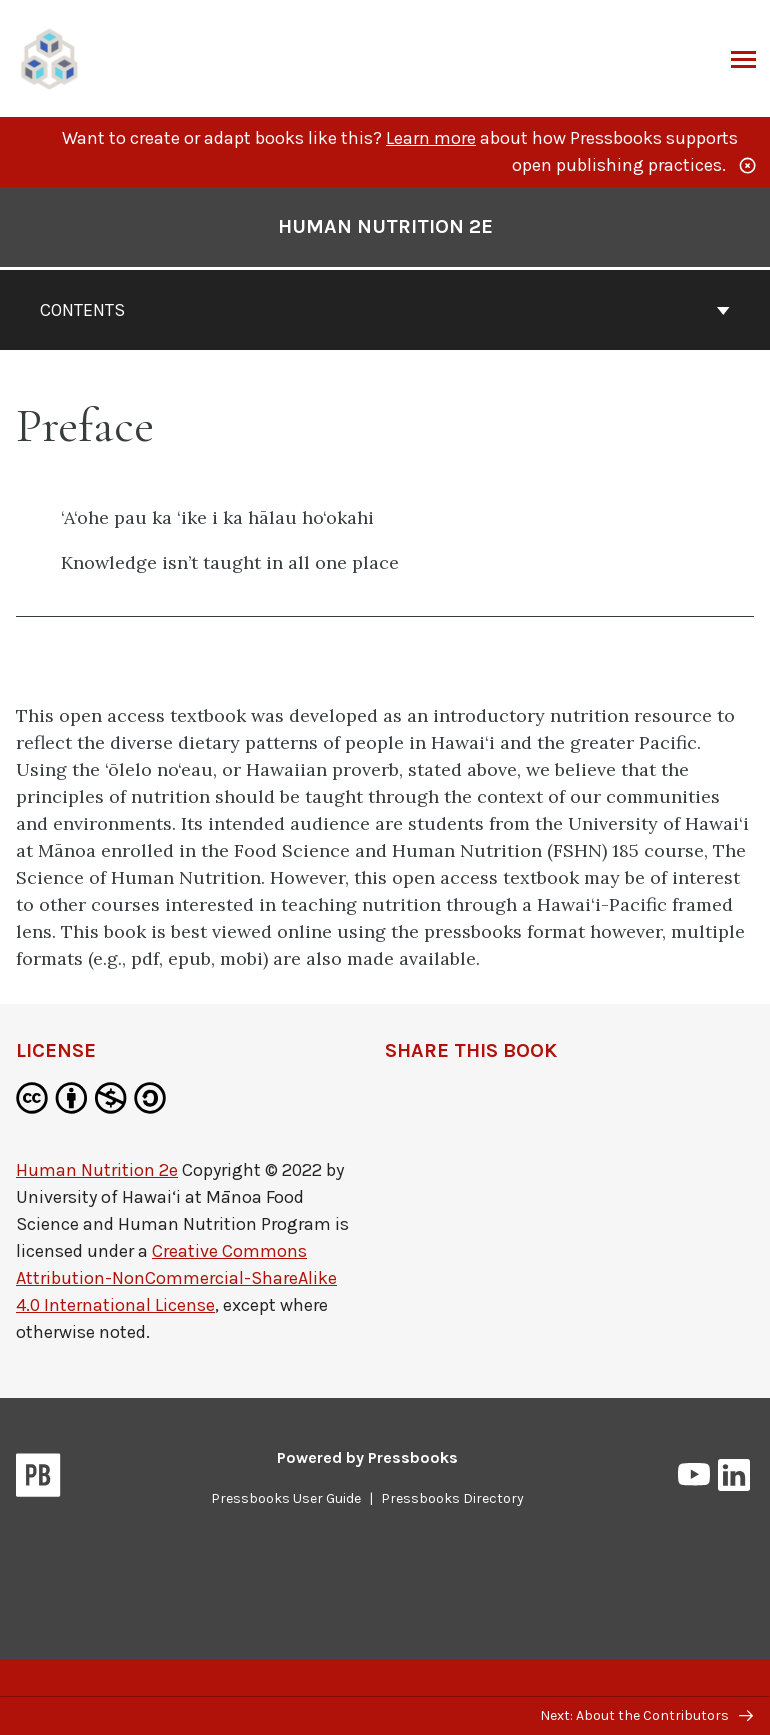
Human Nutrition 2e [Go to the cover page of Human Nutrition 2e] (385, 226)
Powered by (367, 1457)
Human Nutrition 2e (97, 1170)
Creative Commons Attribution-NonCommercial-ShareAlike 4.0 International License (176, 1278)
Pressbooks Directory (452, 1498)
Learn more (431, 138)
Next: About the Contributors (646, 1715)
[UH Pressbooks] (50, 56)
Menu (741, 61)
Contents (385, 310)
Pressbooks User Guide (286, 1498)
